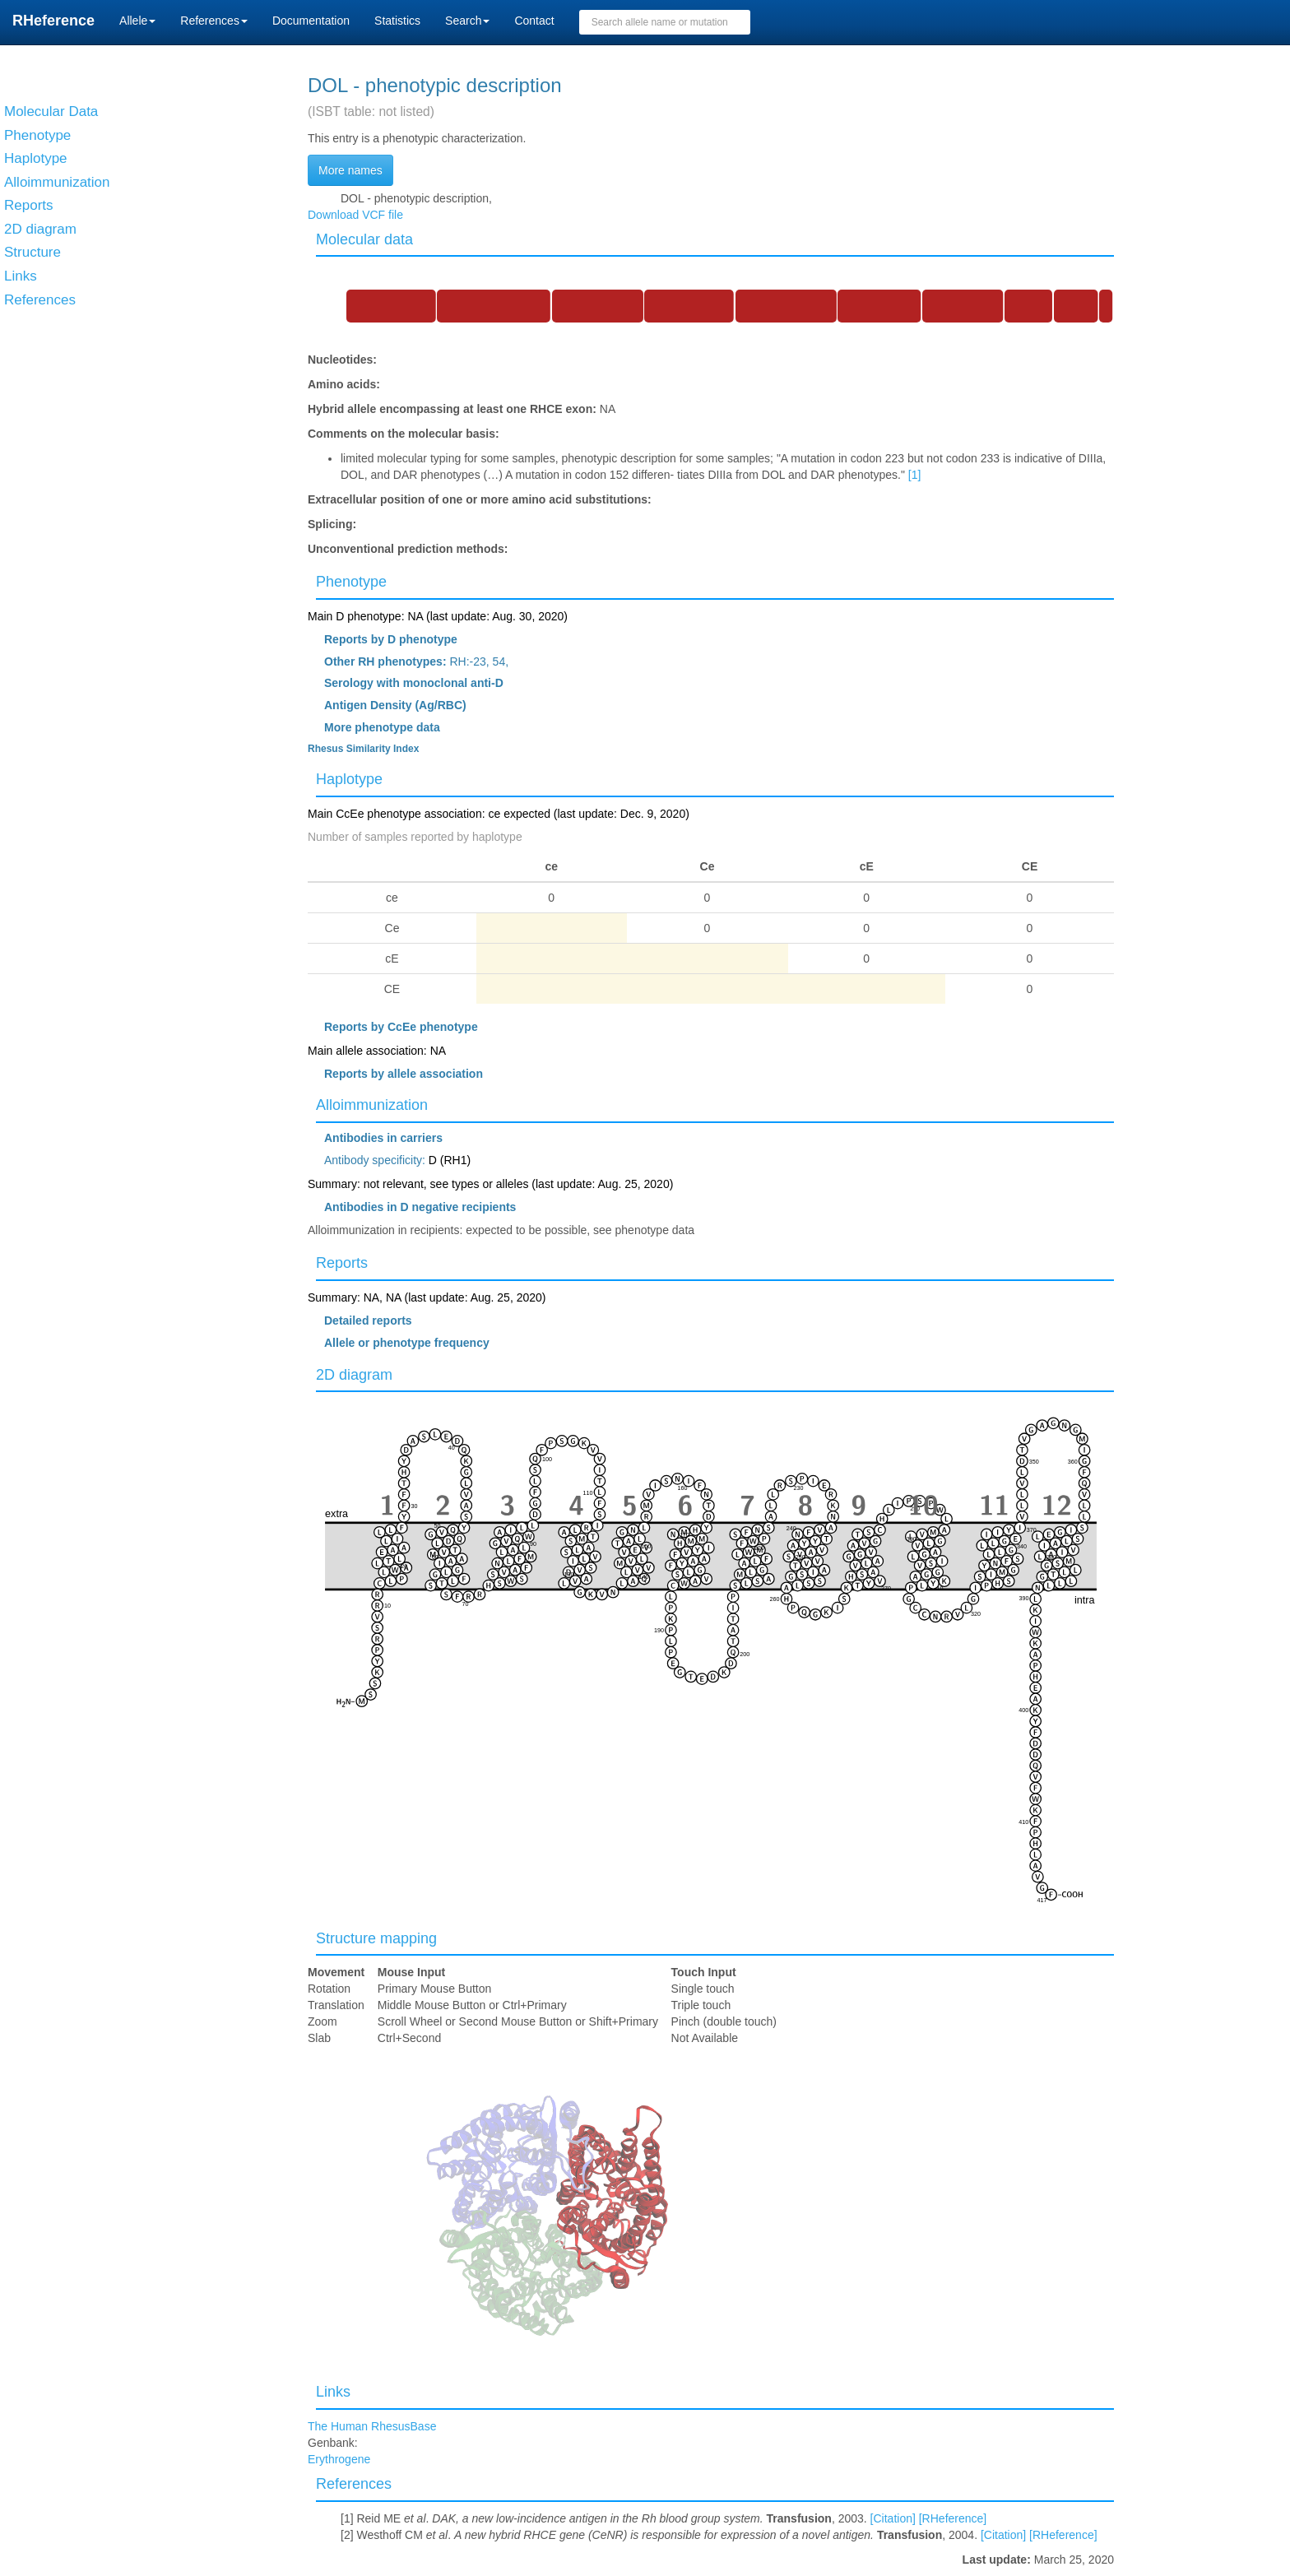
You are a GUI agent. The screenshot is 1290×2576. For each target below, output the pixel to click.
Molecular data (364, 239)
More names (350, 170)
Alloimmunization (372, 1105)
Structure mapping (376, 1938)
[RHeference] (952, 2518)
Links (333, 2391)
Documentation (311, 20)
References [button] (214, 20)
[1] (914, 474)
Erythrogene (339, 2459)
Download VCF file (355, 214)
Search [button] (467, 20)
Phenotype (351, 581)
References (354, 2484)
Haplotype (349, 779)
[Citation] (893, 2518)
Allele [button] (137, 20)
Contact (534, 20)
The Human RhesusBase (372, 2426)
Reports (342, 1263)
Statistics (397, 20)
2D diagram (354, 1375)
